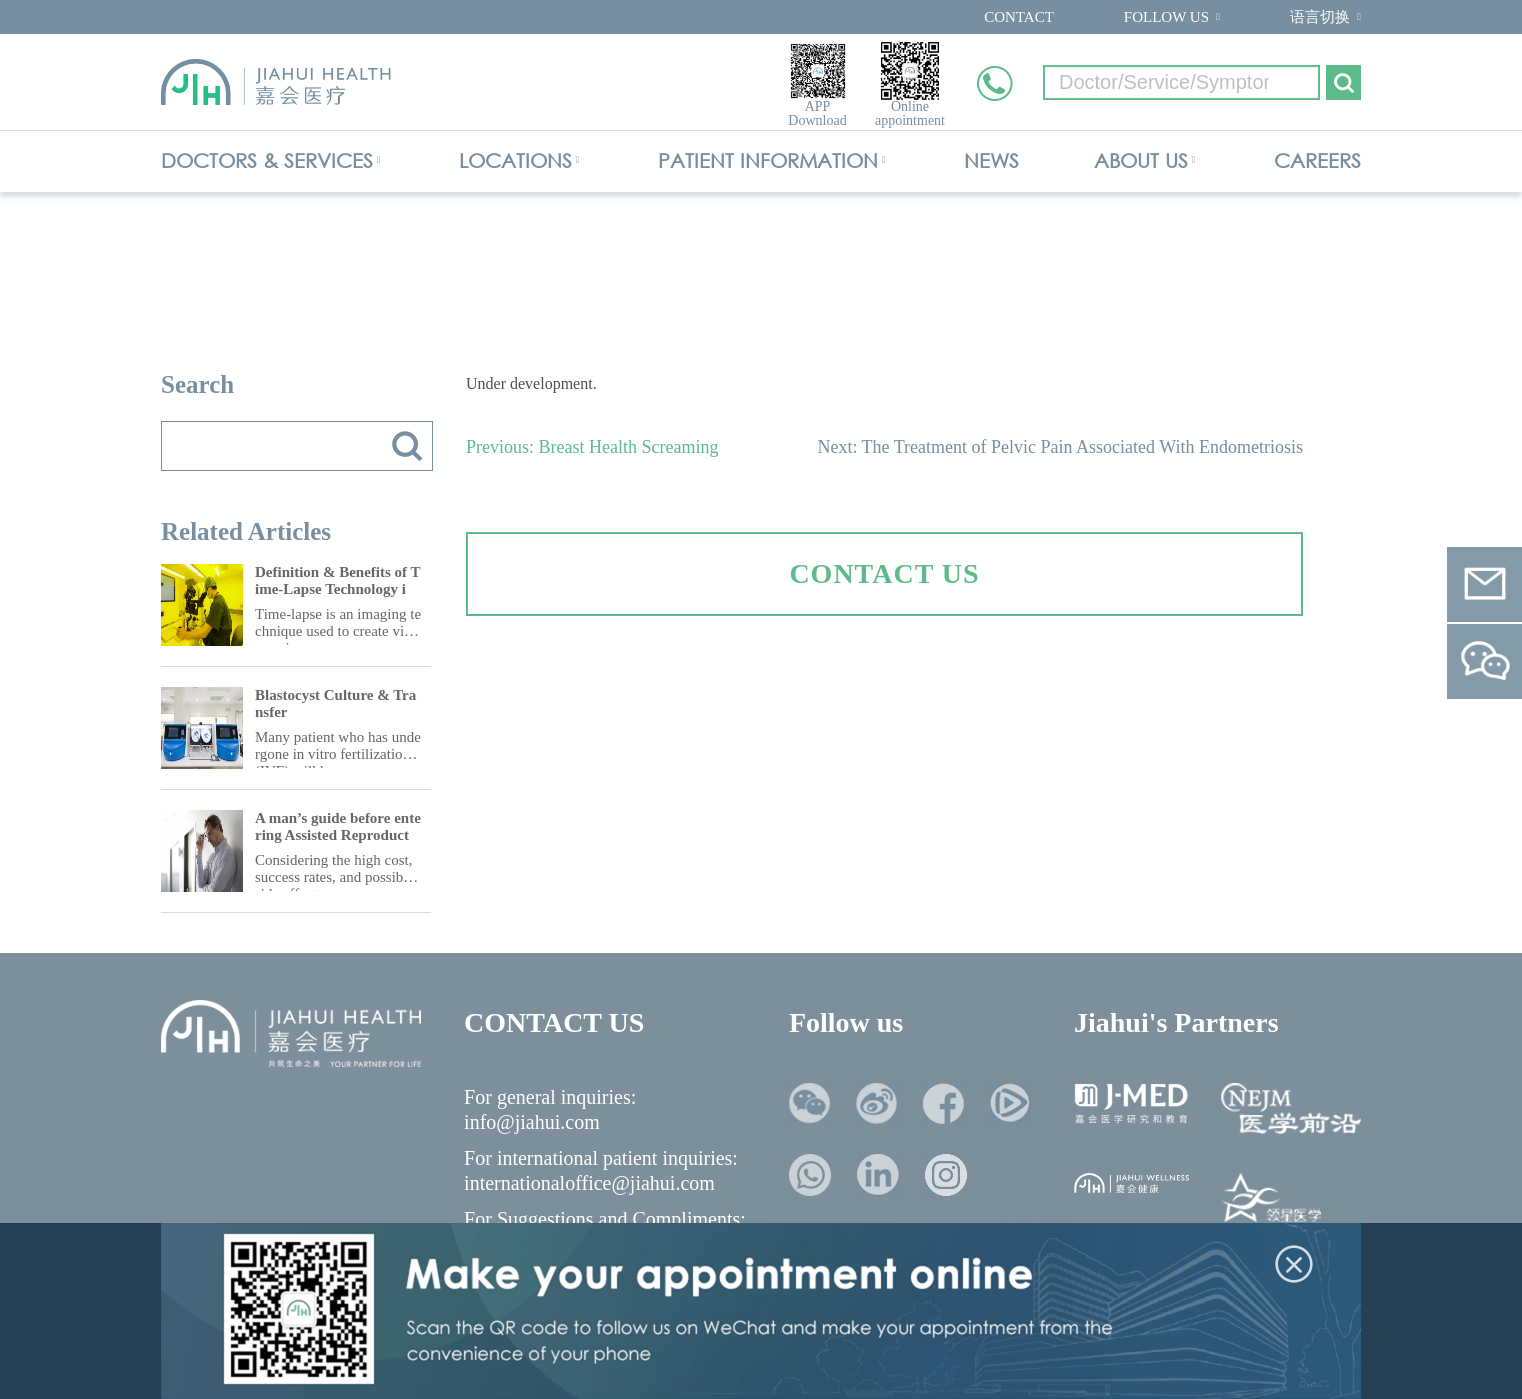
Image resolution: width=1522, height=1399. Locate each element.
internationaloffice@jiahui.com (589, 1183)
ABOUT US (1141, 160)
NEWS (991, 160)
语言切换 (1320, 17)
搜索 (407, 446)
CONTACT (1019, 17)
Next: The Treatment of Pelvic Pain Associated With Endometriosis (1060, 447)
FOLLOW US (1166, 17)
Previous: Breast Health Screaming (592, 447)
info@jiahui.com (532, 1122)
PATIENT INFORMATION (768, 160)
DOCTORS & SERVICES (267, 160)
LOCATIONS (515, 160)
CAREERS (1317, 160)
